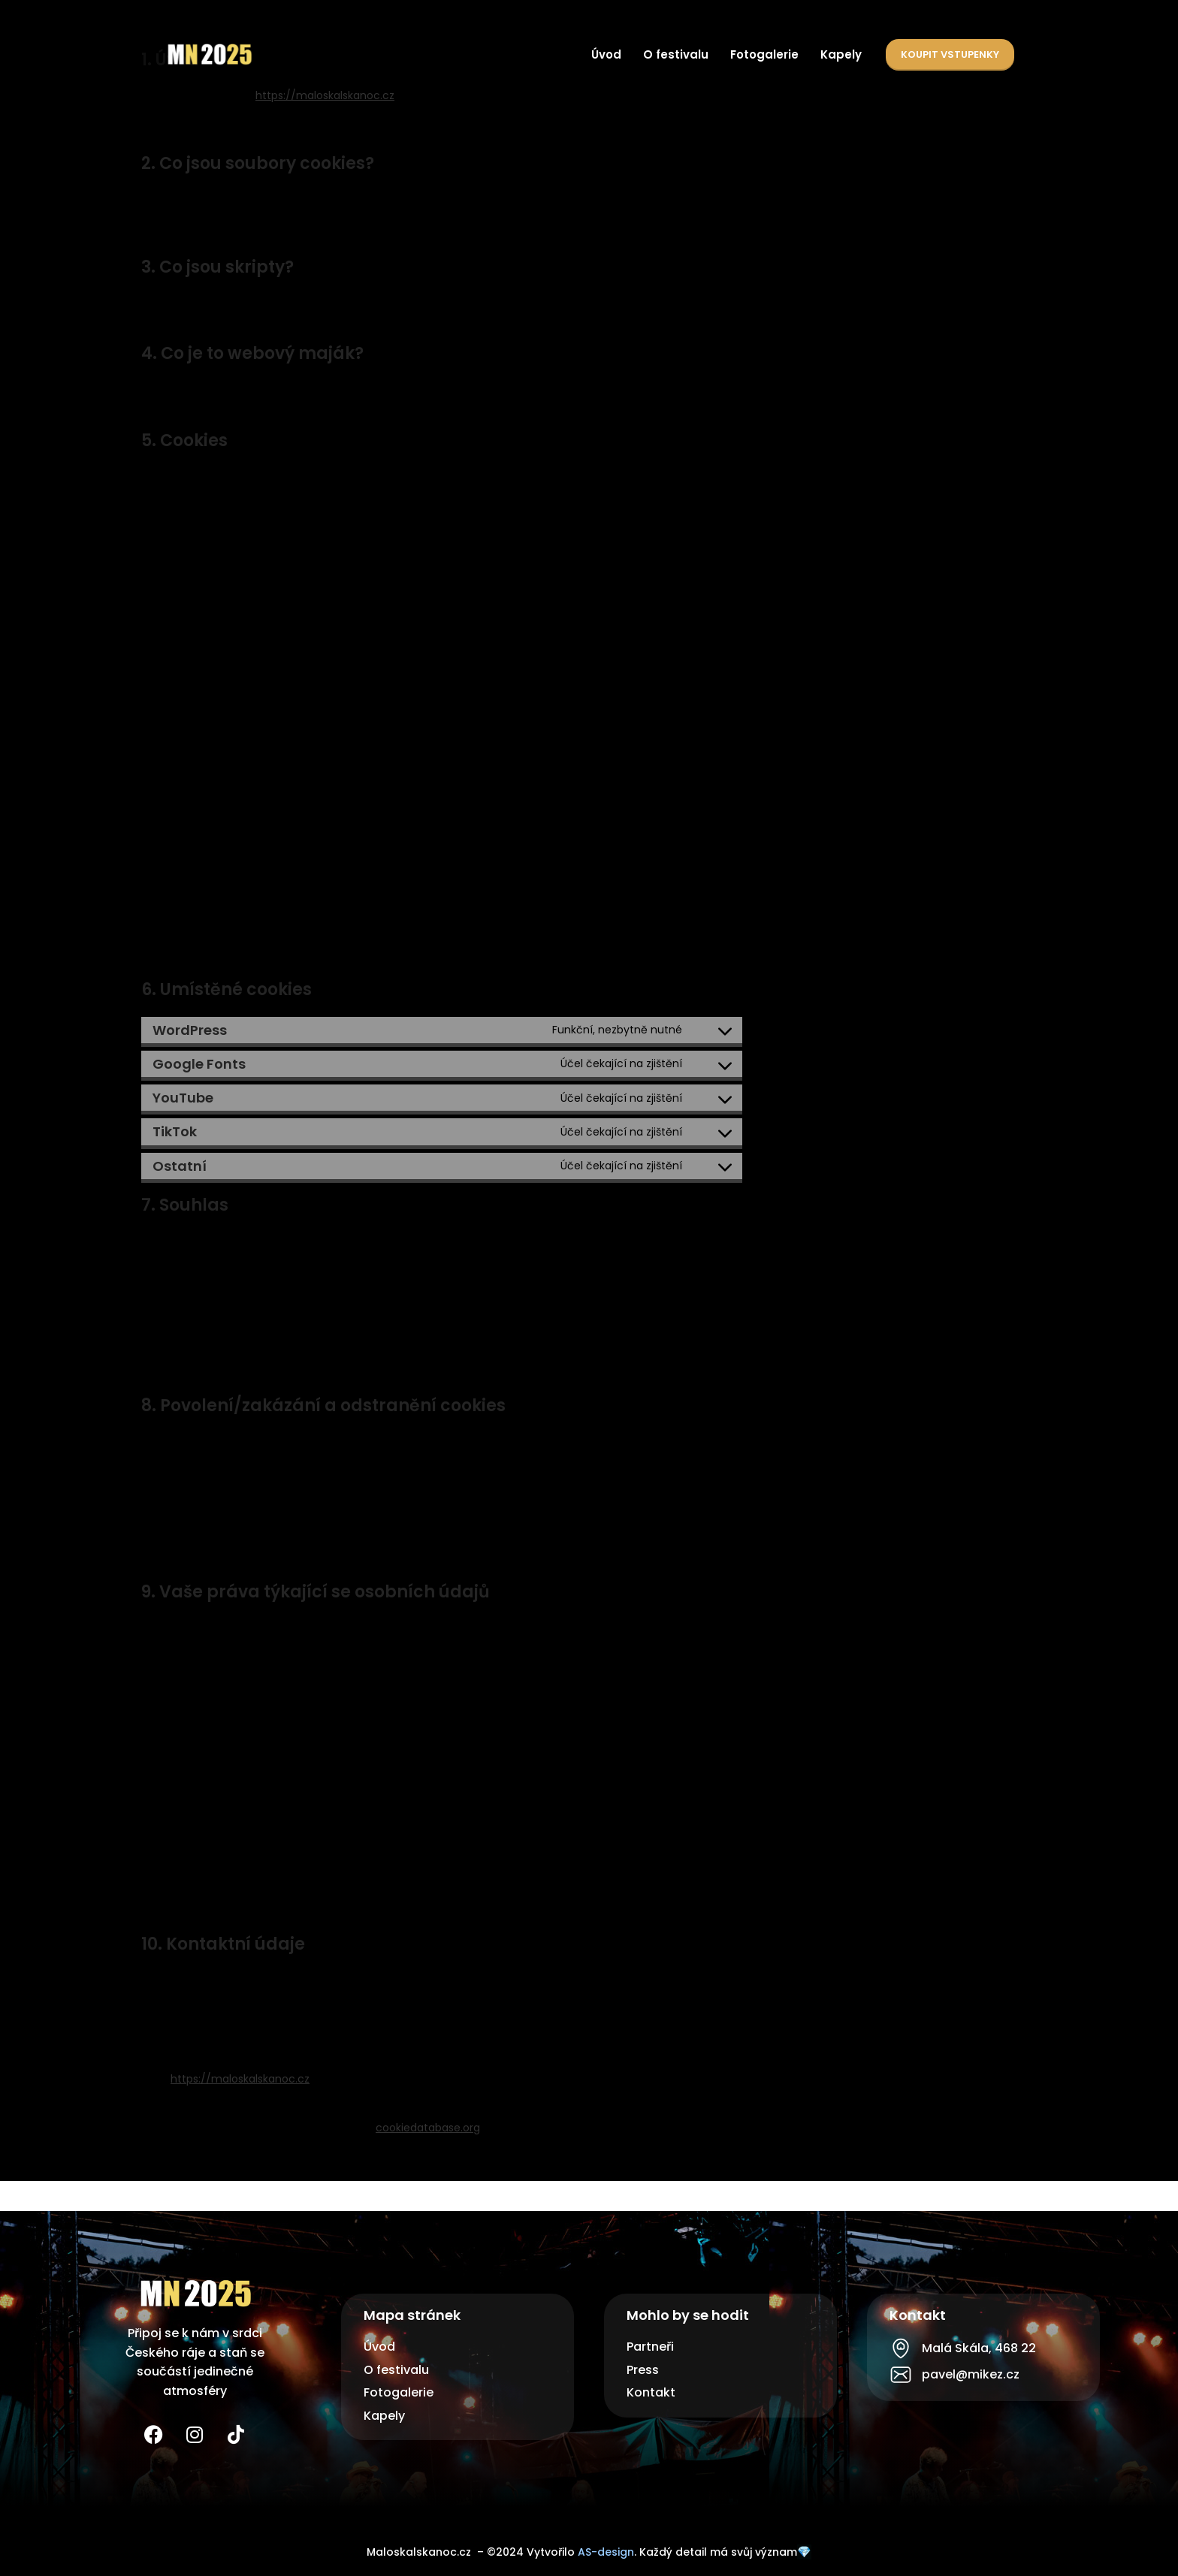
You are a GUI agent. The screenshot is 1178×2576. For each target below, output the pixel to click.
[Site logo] (209, 53)
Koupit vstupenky (950, 54)
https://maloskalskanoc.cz (324, 95)
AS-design (606, 2551)
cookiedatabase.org (428, 2127)
